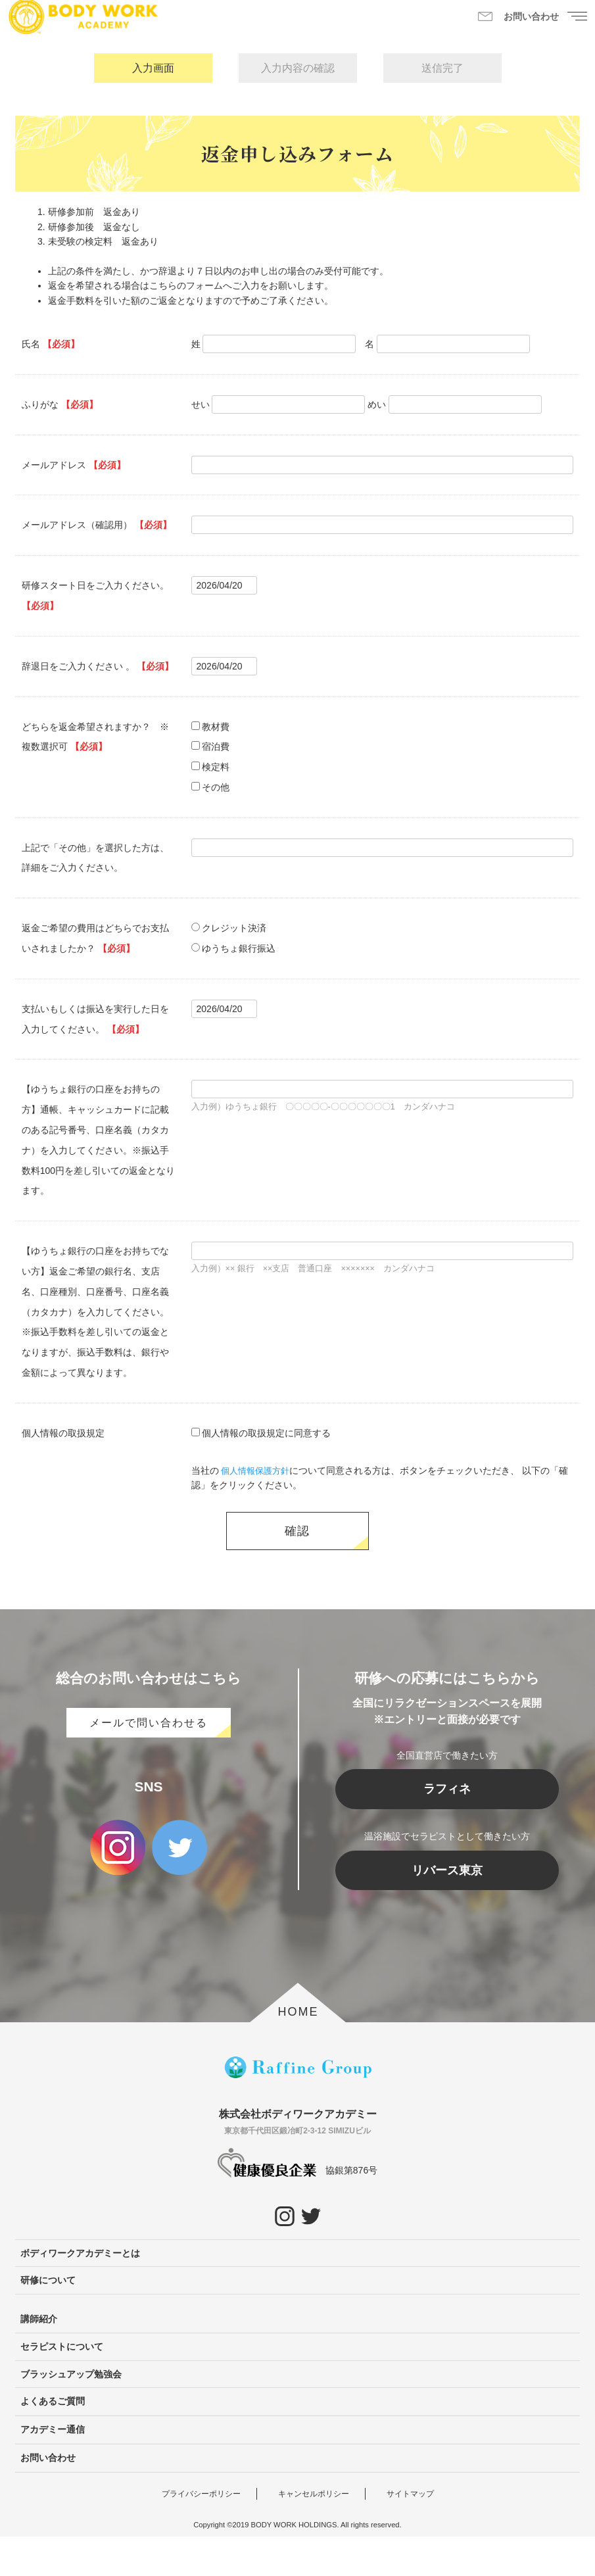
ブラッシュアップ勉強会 (71, 2413)
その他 (215, 787)
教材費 (215, 726)
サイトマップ (410, 2533)
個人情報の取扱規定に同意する (266, 1433)
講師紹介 (38, 2358)
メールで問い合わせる (148, 1762)
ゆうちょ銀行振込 (238, 948)
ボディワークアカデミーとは (80, 2292)
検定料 (215, 767)
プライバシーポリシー (201, 2533)
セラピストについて (61, 2386)
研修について (48, 2319)
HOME (298, 2051)
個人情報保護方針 (258, 1470)
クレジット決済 (234, 928)
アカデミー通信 (52, 2469)
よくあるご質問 (52, 2440)
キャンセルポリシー (313, 2533)
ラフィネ (447, 1828)
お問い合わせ (48, 2497)
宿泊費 (215, 746)
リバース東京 (447, 1909)
